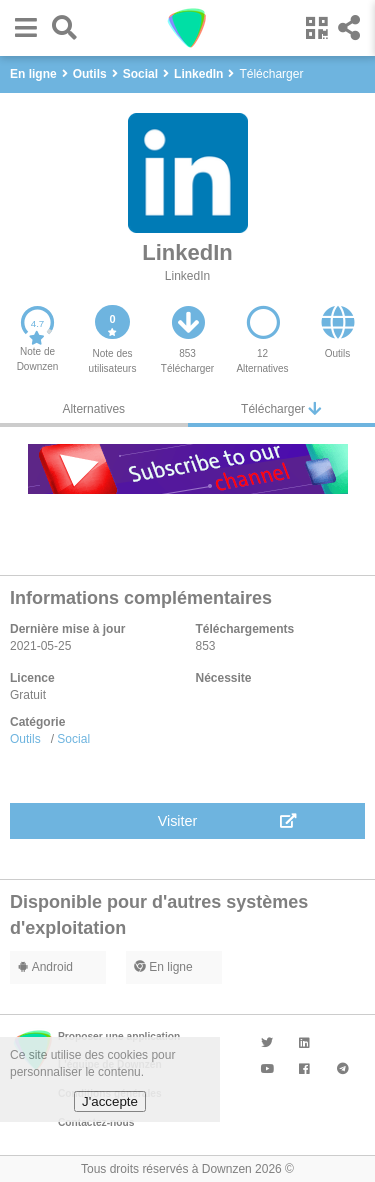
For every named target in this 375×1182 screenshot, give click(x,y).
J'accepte (110, 1101)
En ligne (163, 967)
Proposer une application (119, 1036)
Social (73, 739)
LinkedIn (187, 276)
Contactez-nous (96, 1122)
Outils (25, 739)
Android (45, 967)
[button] (21, 27)
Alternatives (93, 409)
